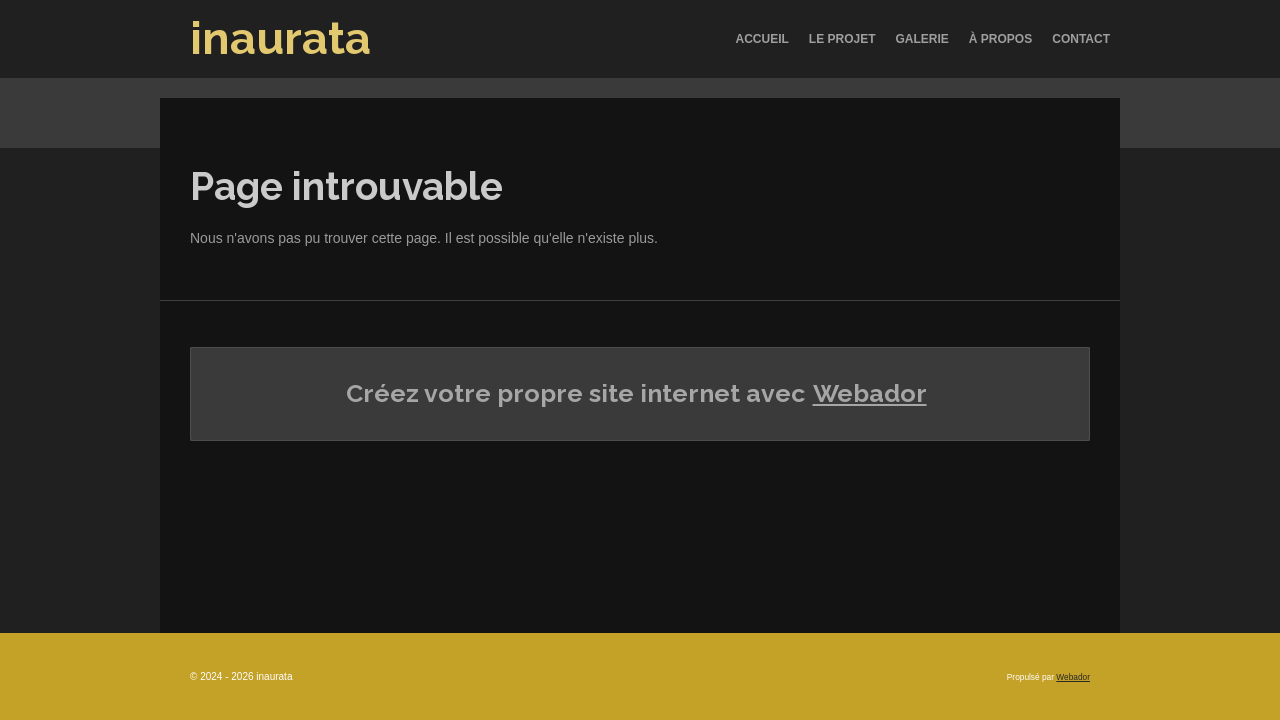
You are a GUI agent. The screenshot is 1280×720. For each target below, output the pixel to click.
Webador (870, 393)
